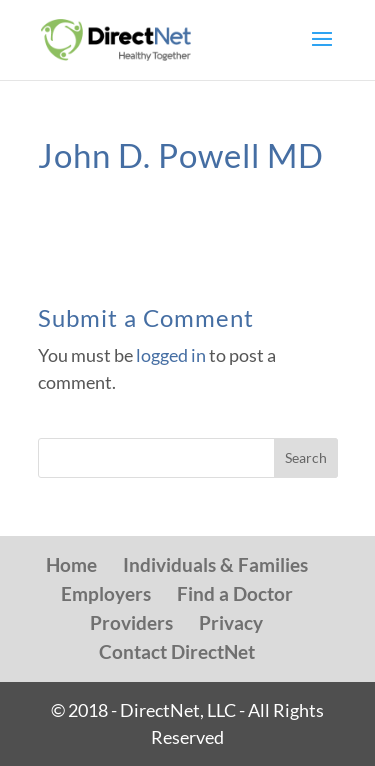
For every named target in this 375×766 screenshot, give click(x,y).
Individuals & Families (215, 564)
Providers (131, 622)
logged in (171, 355)
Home (71, 564)
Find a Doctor (235, 593)
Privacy (231, 622)
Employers (106, 593)
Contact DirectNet (177, 651)
